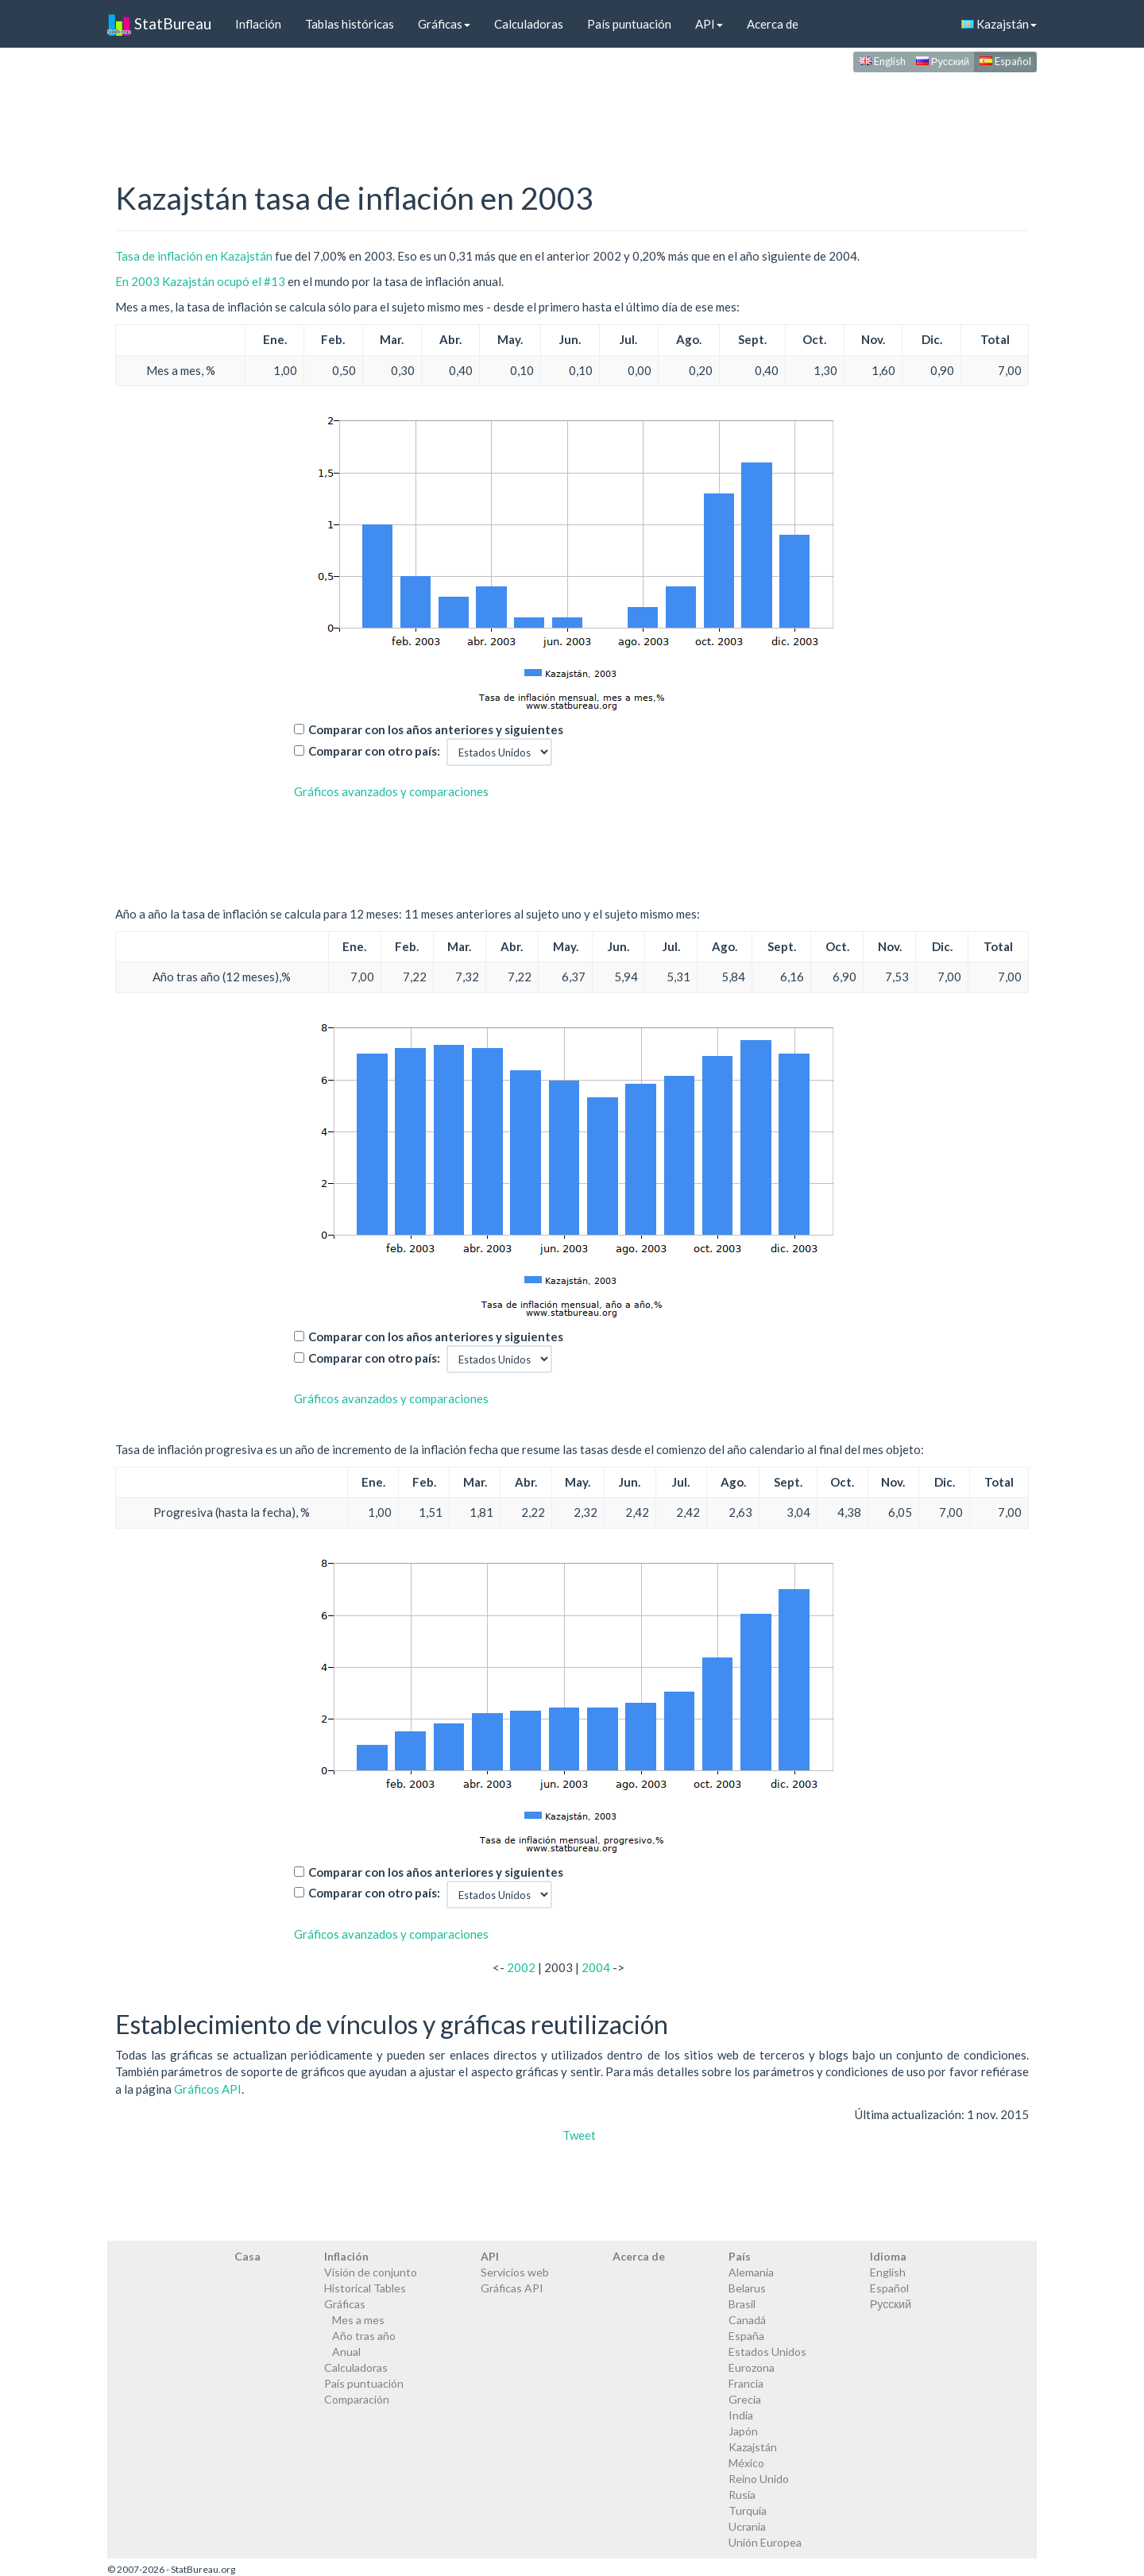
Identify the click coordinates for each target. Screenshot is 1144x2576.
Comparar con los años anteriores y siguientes (435, 729)
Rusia (742, 2494)
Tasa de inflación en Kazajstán (193, 256)
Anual (346, 2351)
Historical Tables (365, 2288)
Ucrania (747, 2526)
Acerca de (772, 24)
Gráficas (444, 24)
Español (1005, 61)
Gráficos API (208, 2089)
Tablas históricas (349, 24)
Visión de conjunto (370, 2272)
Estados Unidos (767, 2351)
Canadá (747, 2320)
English (882, 61)
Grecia (745, 2399)
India (741, 2415)
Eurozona (752, 2367)
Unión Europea (765, 2542)
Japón (743, 2431)
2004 (596, 1967)
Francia (746, 2383)
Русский (942, 61)
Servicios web (515, 2272)
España (746, 2335)
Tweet (579, 2135)
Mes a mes (358, 2320)
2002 (521, 1967)
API (709, 24)
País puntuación (629, 24)
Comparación (356, 2399)
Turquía (748, 2510)
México (746, 2463)
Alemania (751, 2272)
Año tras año (364, 2335)
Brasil (742, 2304)
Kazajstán (999, 24)
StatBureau (159, 24)
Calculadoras (528, 24)
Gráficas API (512, 2288)
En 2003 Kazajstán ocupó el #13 (200, 281)
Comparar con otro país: (374, 751)
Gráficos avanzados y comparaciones (391, 791)
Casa (247, 2256)
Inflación (258, 24)
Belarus (747, 2288)
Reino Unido (759, 2478)
